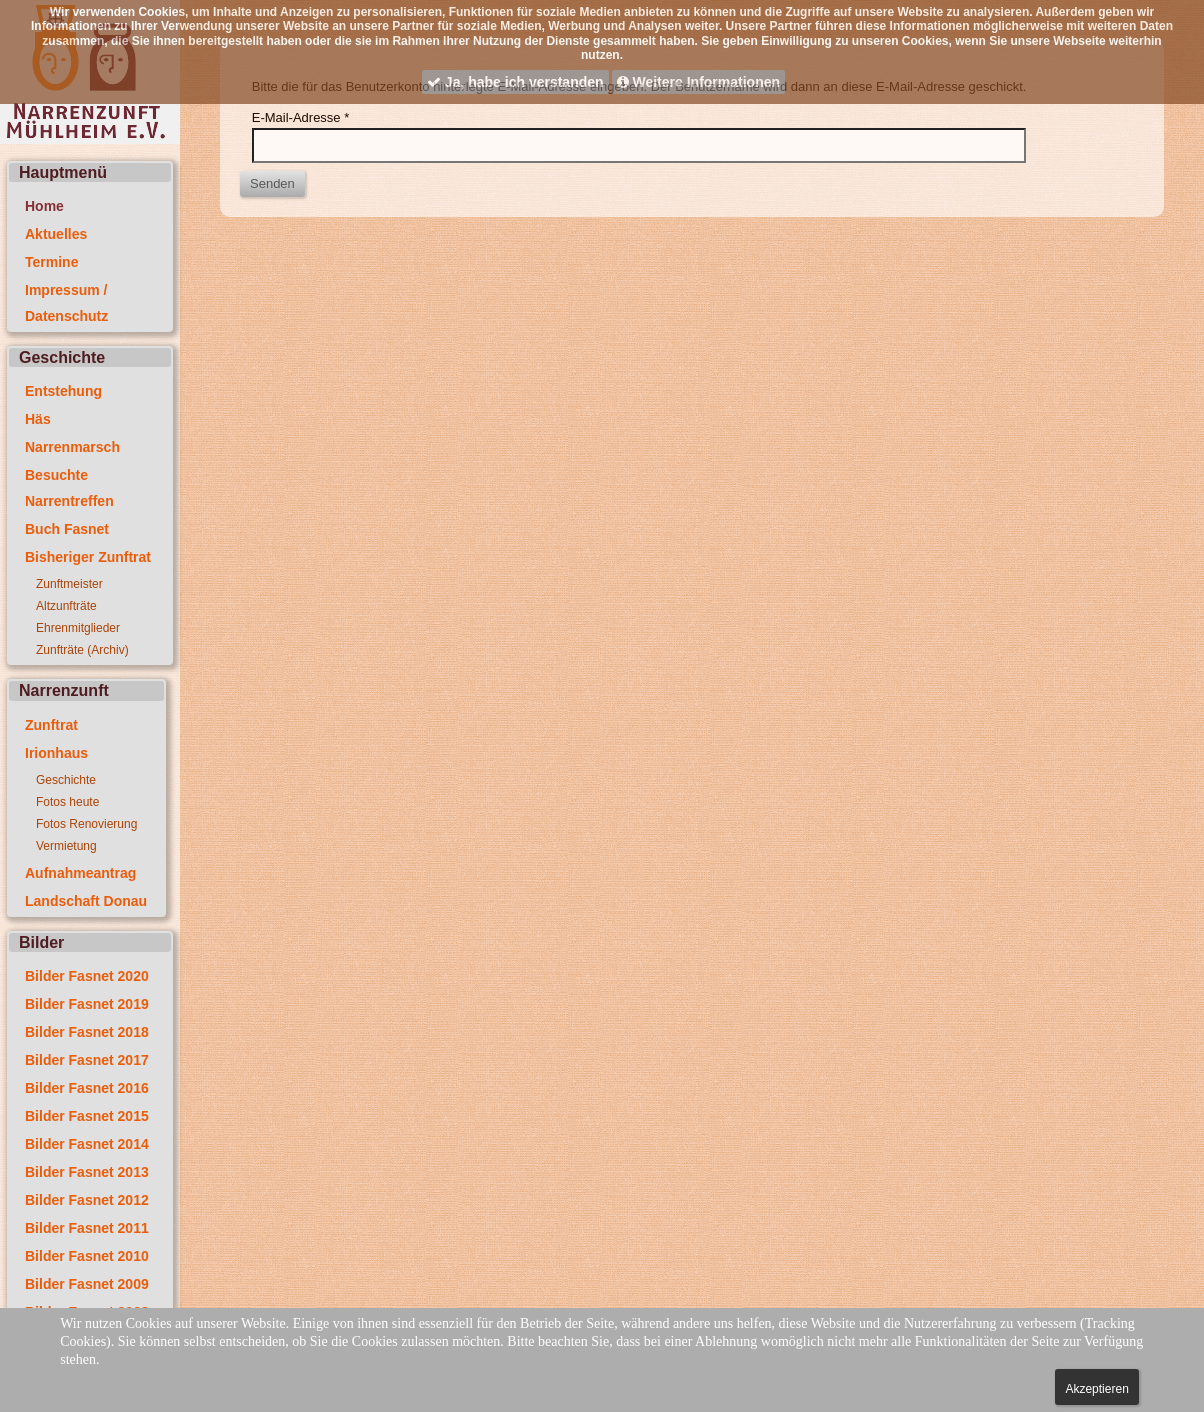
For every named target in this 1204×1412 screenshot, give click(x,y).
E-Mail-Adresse (301, 117)
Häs (38, 419)
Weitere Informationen (698, 82)
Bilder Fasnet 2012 (87, 1200)
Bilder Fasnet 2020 (87, 976)
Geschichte (66, 780)
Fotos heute (67, 802)
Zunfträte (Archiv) (82, 650)
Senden (272, 183)
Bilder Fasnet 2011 (87, 1228)
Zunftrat (51, 725)
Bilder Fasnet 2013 (87, 1172)
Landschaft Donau (86, 901)
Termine (51, 262)
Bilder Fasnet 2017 (87, 1060)
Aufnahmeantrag (80, 873)
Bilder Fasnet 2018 (87, 1032)
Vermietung (66, 846)
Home (44, 206)
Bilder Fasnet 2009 (87, 1284)
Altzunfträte (66, 606)
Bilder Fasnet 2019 (87, 1004)
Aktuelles (56, 234)
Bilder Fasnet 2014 (87, 1144)
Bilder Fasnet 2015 (87, 1116)
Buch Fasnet (67, 529)
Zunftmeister (69, 584)
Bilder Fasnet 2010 (87, 1256)
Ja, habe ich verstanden (515, 82)
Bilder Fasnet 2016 (87, 1088)
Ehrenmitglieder (78, 628)
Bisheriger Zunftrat (88, 557)
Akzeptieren (1096, 1389)
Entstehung (63, 391)
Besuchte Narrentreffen (69, 488)
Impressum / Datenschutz (66, 303)
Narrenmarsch (72, 447)
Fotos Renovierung (86, 824)
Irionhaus (56, 753)
